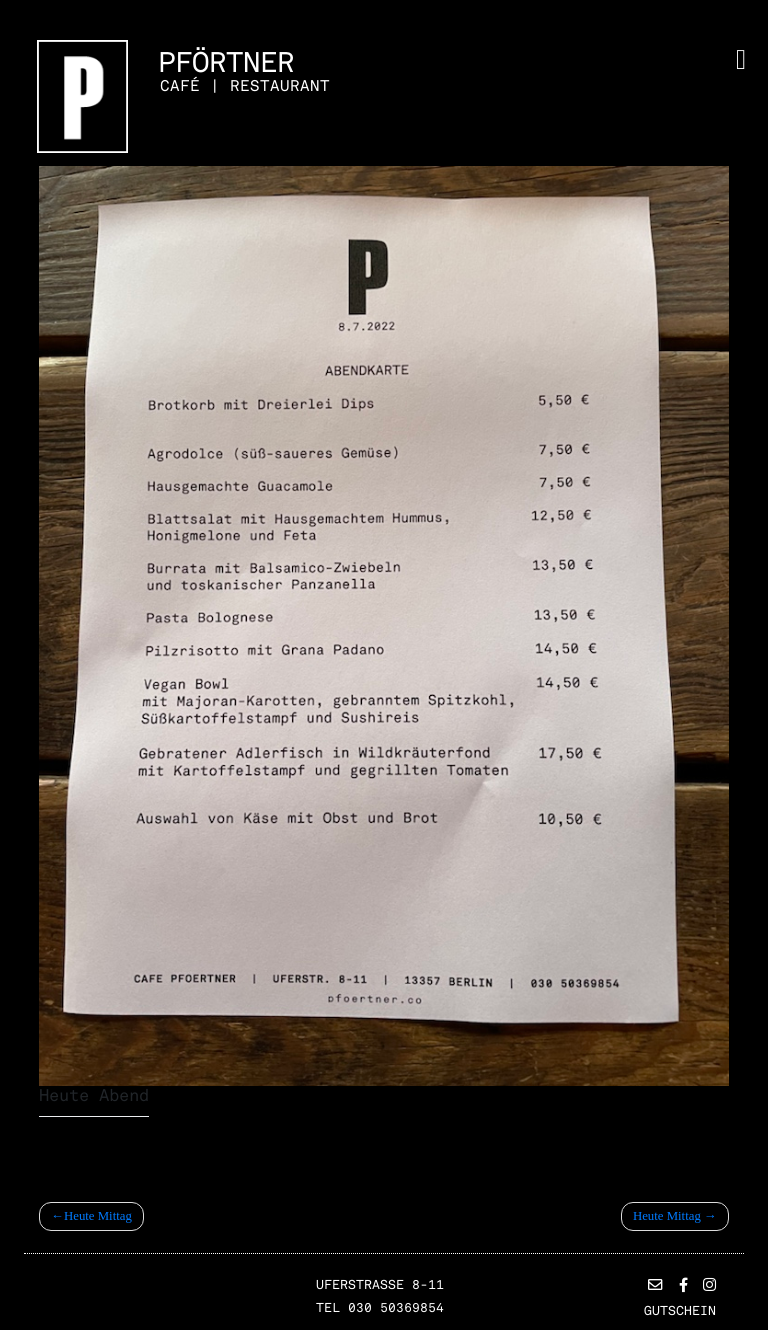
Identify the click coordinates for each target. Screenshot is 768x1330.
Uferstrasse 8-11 (380, 1285)
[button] (655, 1286)
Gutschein (680, 1311)
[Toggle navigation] (741, 60)
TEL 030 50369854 (380, 1308)
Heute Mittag (98, 1216)
